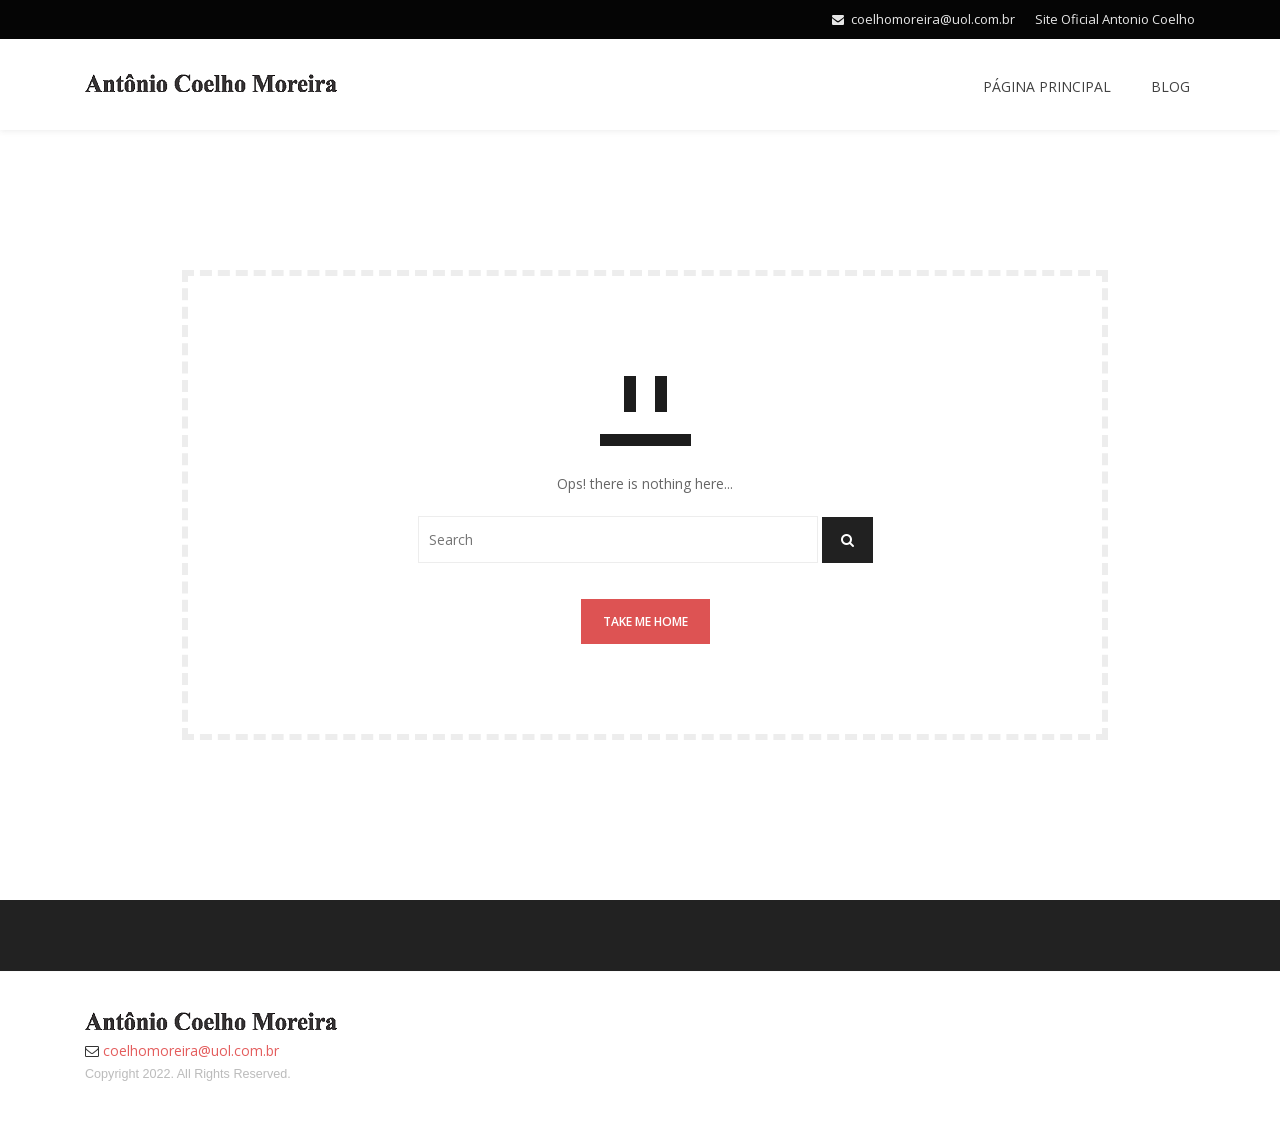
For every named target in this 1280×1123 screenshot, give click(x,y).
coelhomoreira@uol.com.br (933, 19)
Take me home (645, 621)
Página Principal (1047, 86)
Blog (1170, 86)
